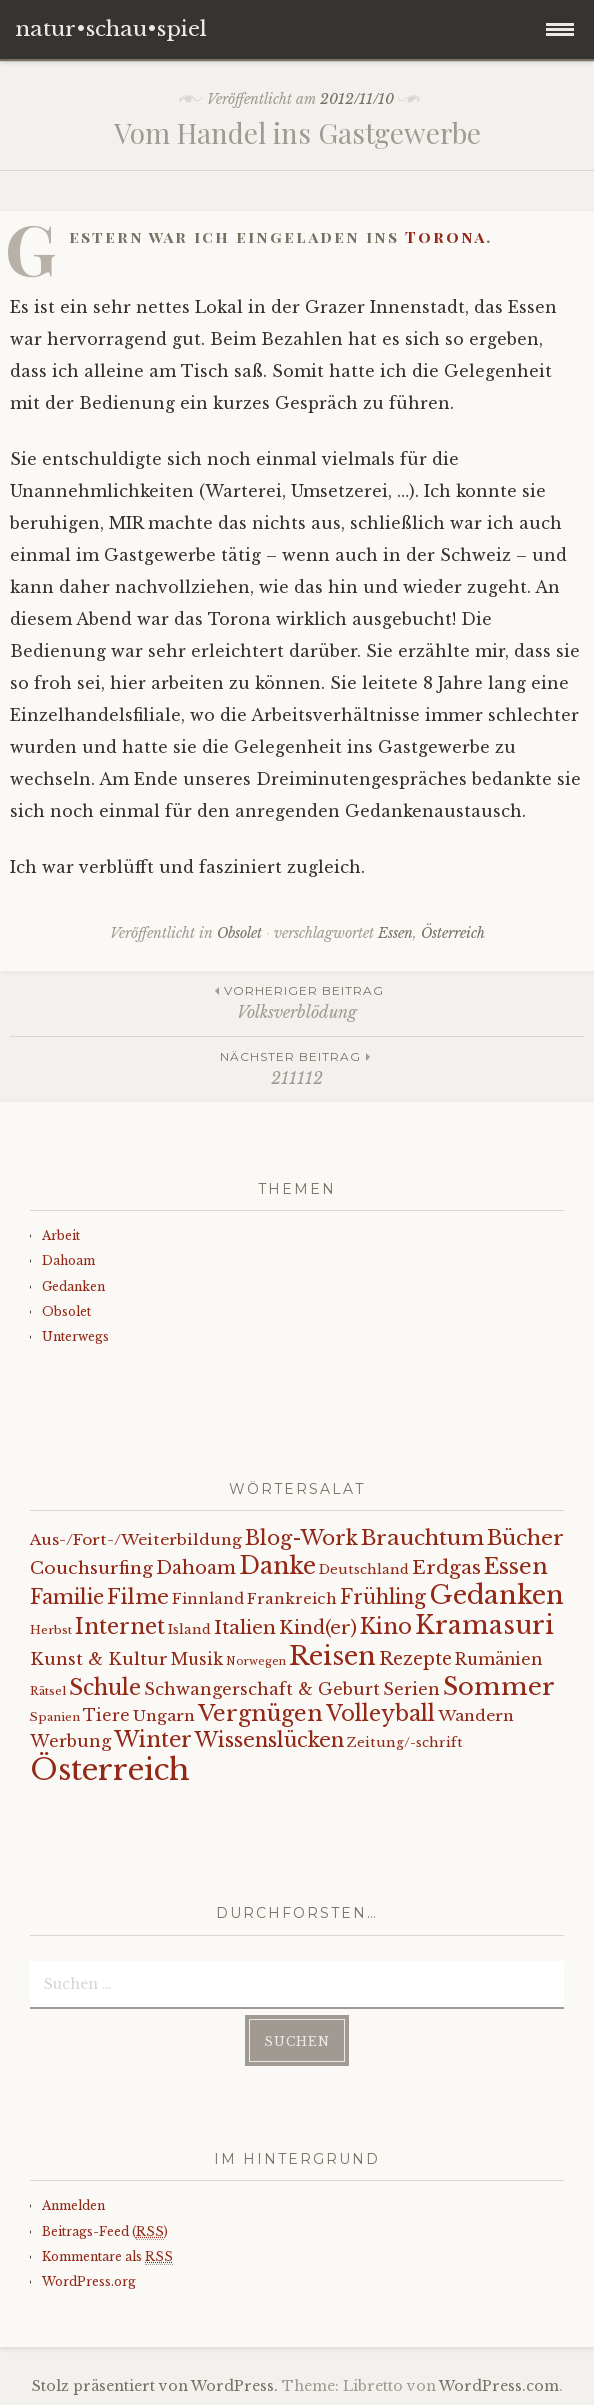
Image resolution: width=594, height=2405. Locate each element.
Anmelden (73, 2205)
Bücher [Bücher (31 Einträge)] (525, 1538)
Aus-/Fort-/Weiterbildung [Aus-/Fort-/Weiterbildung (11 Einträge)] (136, 1539)
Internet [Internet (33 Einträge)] (120, 1627)
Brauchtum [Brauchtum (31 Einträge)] (422, 1538)
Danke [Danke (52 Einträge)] (277, 1565)
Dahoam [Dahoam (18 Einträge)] (196, 1568)
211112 (297, 1067)
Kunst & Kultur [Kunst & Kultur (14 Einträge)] (99, 1659)
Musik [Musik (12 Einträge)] (197, 1659)
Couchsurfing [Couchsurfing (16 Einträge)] (91, 1568)
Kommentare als (107, 2257)
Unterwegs (75, 1336)
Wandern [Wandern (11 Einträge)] (476, 1715)
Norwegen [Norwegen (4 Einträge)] (256, 1661)
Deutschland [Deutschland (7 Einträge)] (364, 1569)
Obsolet (239, 933)
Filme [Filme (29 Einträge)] (138, 1597)
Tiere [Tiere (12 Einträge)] (106, 1715)
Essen (395, 933)
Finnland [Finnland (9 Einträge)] (208, 1599)
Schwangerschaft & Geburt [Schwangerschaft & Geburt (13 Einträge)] (262, 1689)
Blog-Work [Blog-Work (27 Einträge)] (301, 1537)
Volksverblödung (297, 1001)
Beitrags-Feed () (105, 2232)
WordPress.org (89, 2281)
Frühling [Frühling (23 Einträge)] (383, 1597)
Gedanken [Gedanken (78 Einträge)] (496, 1595)
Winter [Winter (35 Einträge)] (153, 1739)
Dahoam (68, 1260)
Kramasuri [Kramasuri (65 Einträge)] (484, 1625)
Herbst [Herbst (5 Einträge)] (51, 1630)
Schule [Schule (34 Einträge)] (105, 1687)
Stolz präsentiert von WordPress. (155, 2386)
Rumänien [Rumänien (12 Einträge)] (498, 1659)
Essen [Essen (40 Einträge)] (516, 1566)
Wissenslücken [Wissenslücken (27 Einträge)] (269, 1739)
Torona (445, 236)
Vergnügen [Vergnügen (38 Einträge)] (260, 1713)
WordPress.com (499, 2386)
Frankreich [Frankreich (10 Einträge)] (292, 1598)
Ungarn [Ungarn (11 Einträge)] (164, 1715)
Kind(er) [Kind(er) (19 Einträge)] (318, 1627)
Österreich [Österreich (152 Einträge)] (110, 1770)
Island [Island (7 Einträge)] (189, 1629)
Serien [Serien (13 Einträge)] (411, 1689)
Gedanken (73, 1286)
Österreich (453, 933)
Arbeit (61, 1235)
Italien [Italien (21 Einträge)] (245, 1627)
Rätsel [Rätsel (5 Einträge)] (48, 1691)
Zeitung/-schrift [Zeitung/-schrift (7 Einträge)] (405, 1742)
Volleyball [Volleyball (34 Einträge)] (380, 1713)
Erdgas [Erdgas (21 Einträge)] (446, 1567)
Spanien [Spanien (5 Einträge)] (55, 1717)
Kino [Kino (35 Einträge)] (386, 1626)
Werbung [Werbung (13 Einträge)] (70, 1741)
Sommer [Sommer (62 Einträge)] (499, 1686)
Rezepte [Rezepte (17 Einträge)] (415, 1659)
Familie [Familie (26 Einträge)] (67, 1597)
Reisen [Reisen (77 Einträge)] (332, 1656)
